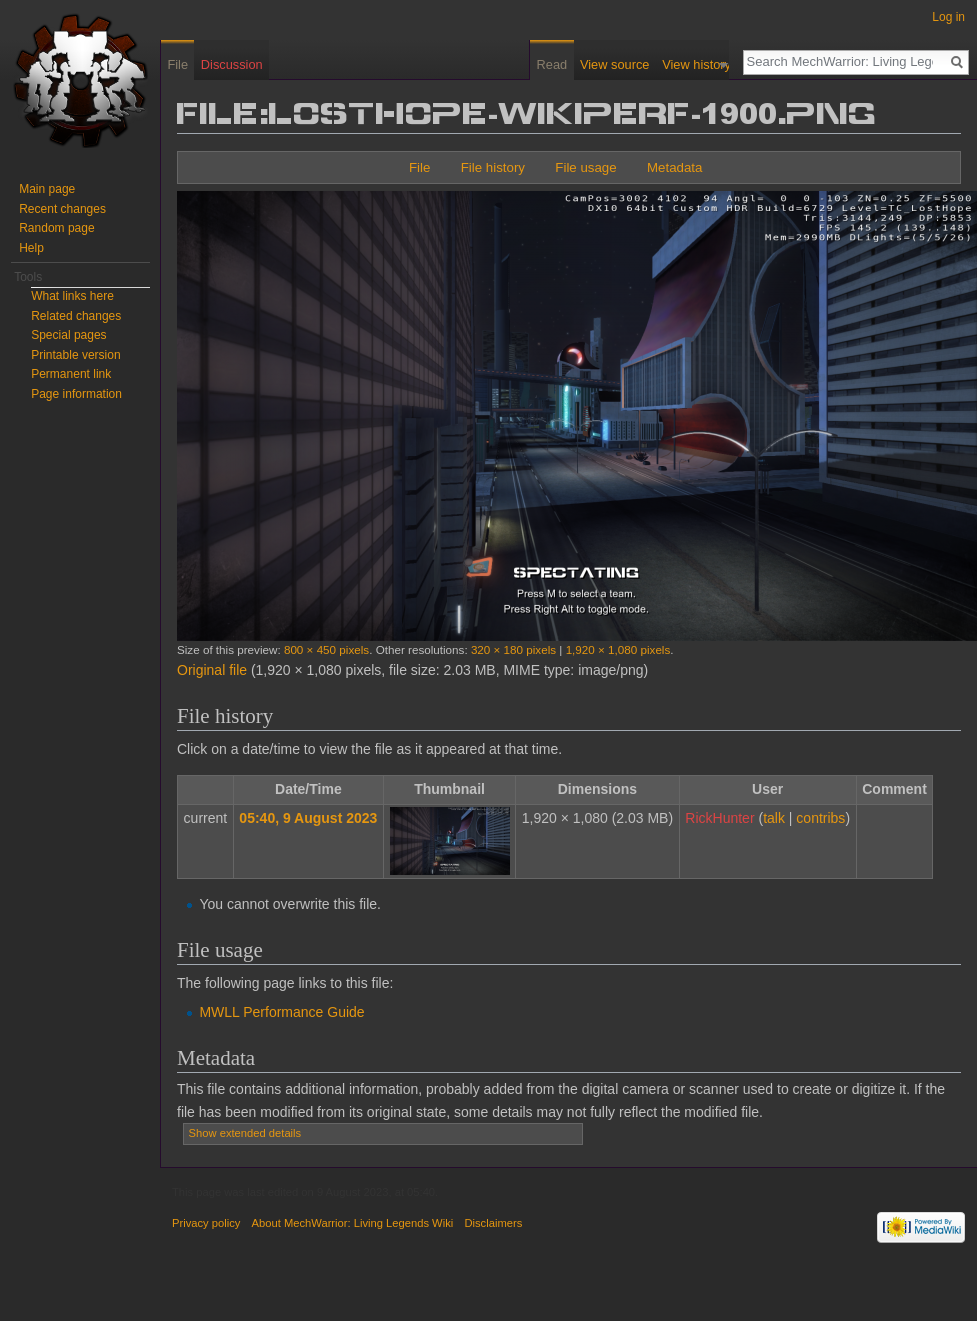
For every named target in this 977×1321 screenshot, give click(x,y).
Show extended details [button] (245, 1133)
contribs (820, 818)
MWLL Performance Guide (281, 1012)
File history (493, 167)
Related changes (76, 316)
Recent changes (62, 209)
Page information (76, 394)
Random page (56, 228)
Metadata (674, 167)
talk (774, 818)
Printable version (75, 355)
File (419, 167)
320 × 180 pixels (513, 649)
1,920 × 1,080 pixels (618, 649)
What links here (72, 296)
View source (620, 64)
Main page (47, 189)
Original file (212, 670)
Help (31, 248)
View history (703, 64)
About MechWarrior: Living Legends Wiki (353, 1223)
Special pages (68, 335)
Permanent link (71, 374)
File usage (585, 167)
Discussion (232, 64)
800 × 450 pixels (326, 649)
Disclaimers (493, 1223)
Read (558, 64)
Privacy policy (206, 1223)
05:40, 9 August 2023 (308, 818)
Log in (948, 17)
